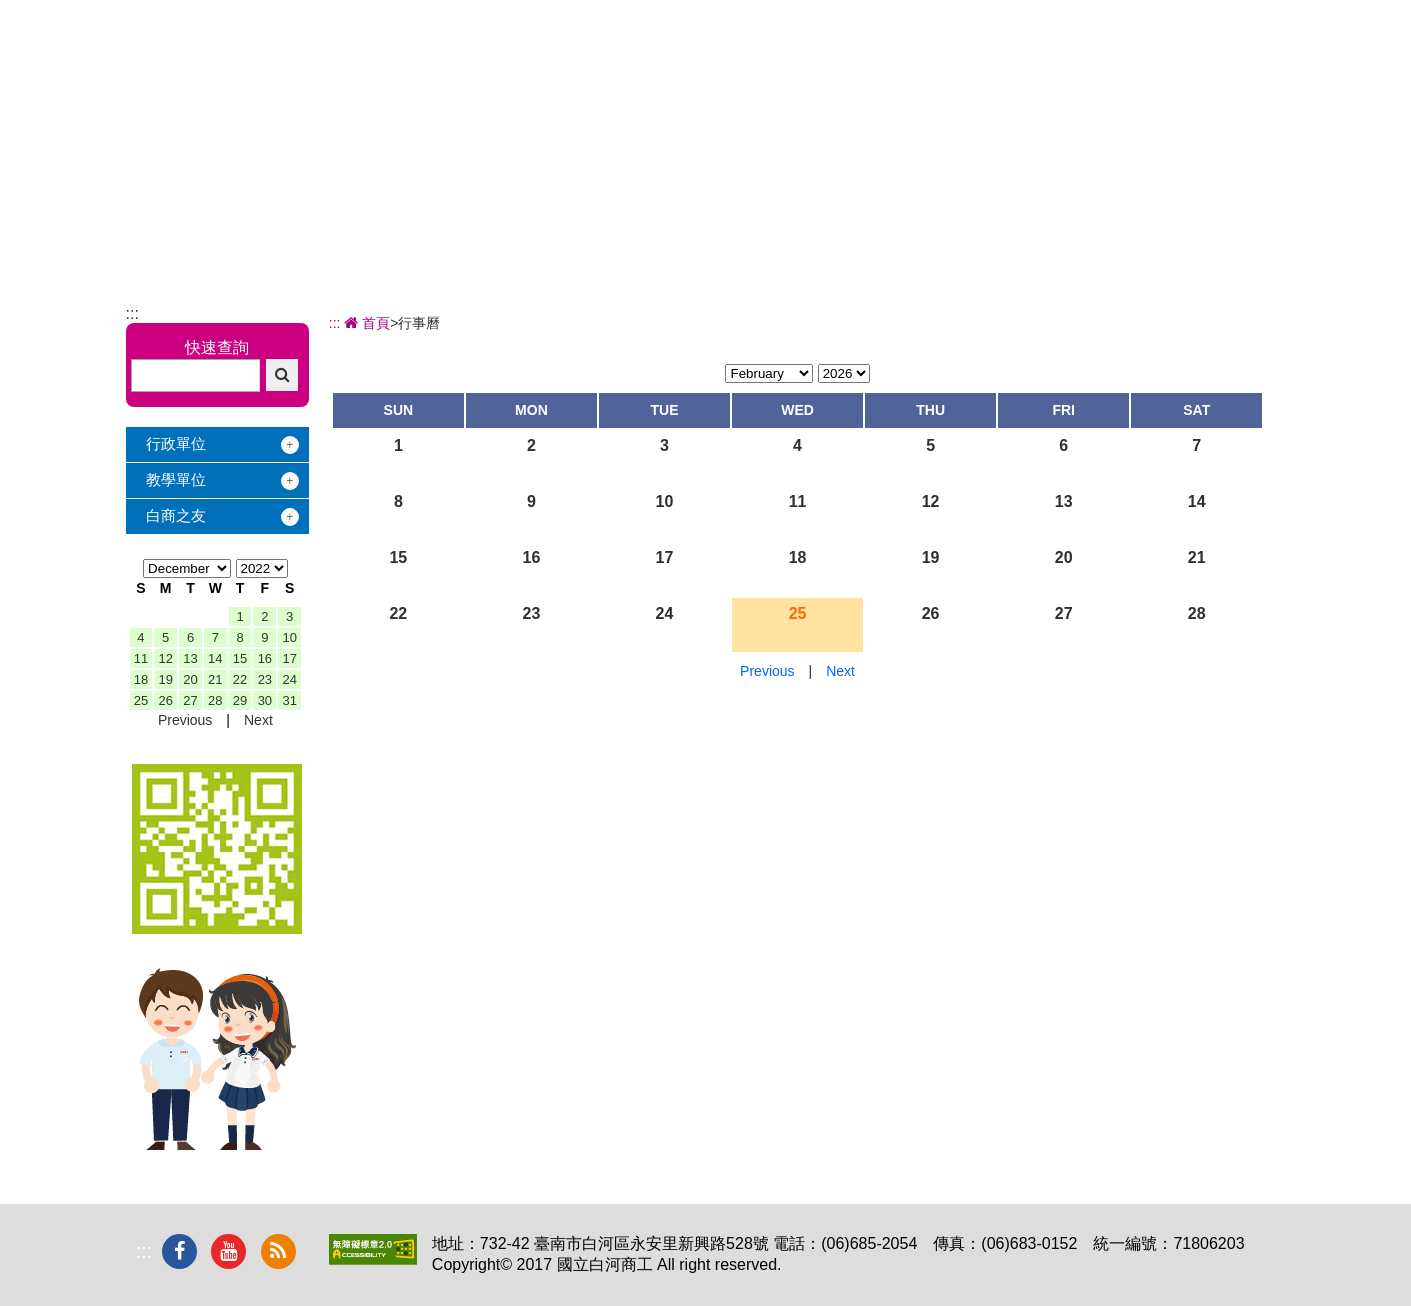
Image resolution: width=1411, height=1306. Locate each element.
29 (240, 700)
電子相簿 (1119, 95)
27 (190, 700)
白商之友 (176, 515)
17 (289, 658)
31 (289, 700)
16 (265, 658)
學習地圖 (897, 95)
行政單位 (176, 443)
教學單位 (176, 479)
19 (165, 679)
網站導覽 (1248, 10)
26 (165, 700)
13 (190, 658)
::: (1000, 10)
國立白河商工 (267, 80)
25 (141, 700)
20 (190, 679)
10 (289, 637)
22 (240, 679)
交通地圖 (1154, 10)
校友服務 (1008, 95)
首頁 (366, 323)
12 (165, 658)
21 (215, 679)
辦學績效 (675, 95)
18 (141, 679)
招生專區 (786, 95)
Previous (185, 720)
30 (265, 700)
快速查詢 (217, 347)
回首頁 (1067, 10)
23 (265, 679)
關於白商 (564, 95)
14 (215, 658)
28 (215, 700)
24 (289, 679)
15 (240, 658)
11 (141, 658)
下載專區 (1230, 95)
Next (258, 720)
